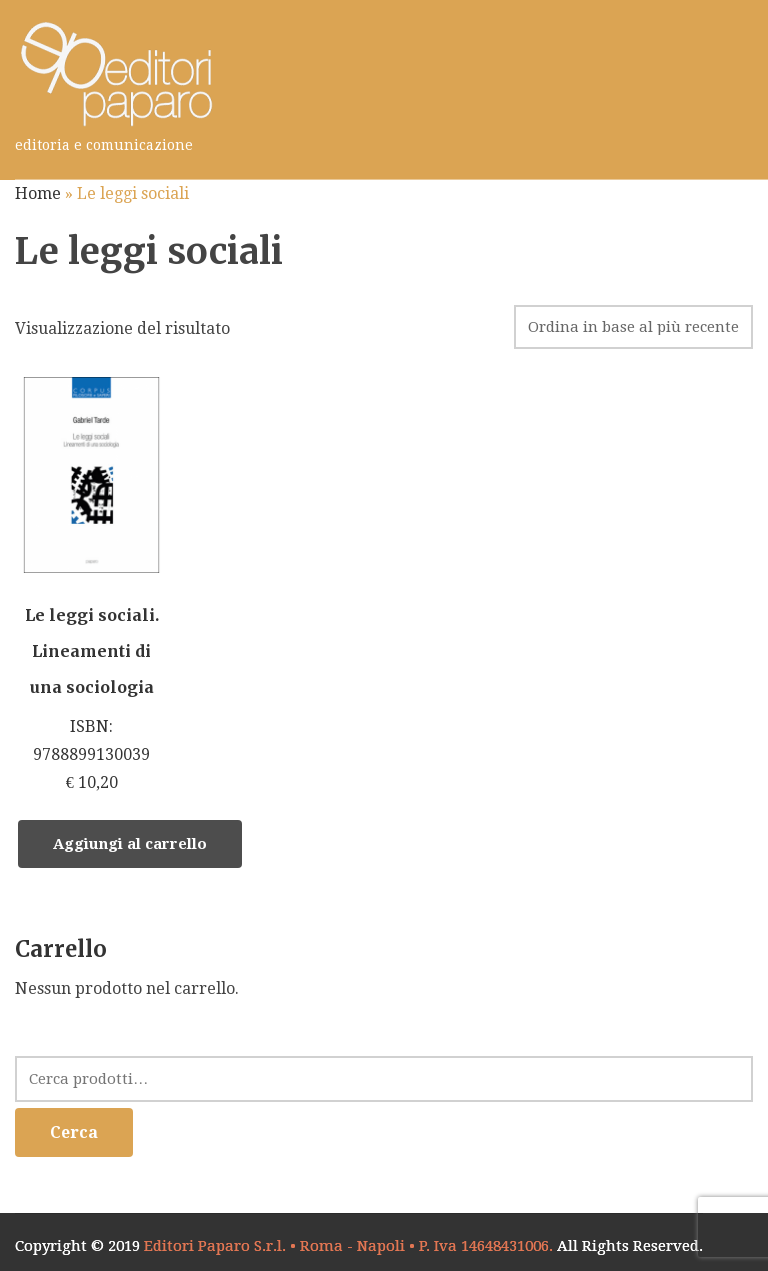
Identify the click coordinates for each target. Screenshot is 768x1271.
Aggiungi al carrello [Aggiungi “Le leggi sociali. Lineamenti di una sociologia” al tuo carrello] (130, 844)
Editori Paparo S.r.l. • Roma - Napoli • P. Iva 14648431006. (348, 1246)
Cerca (74, 1132)
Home (38, 193)
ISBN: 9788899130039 (91, 587)
